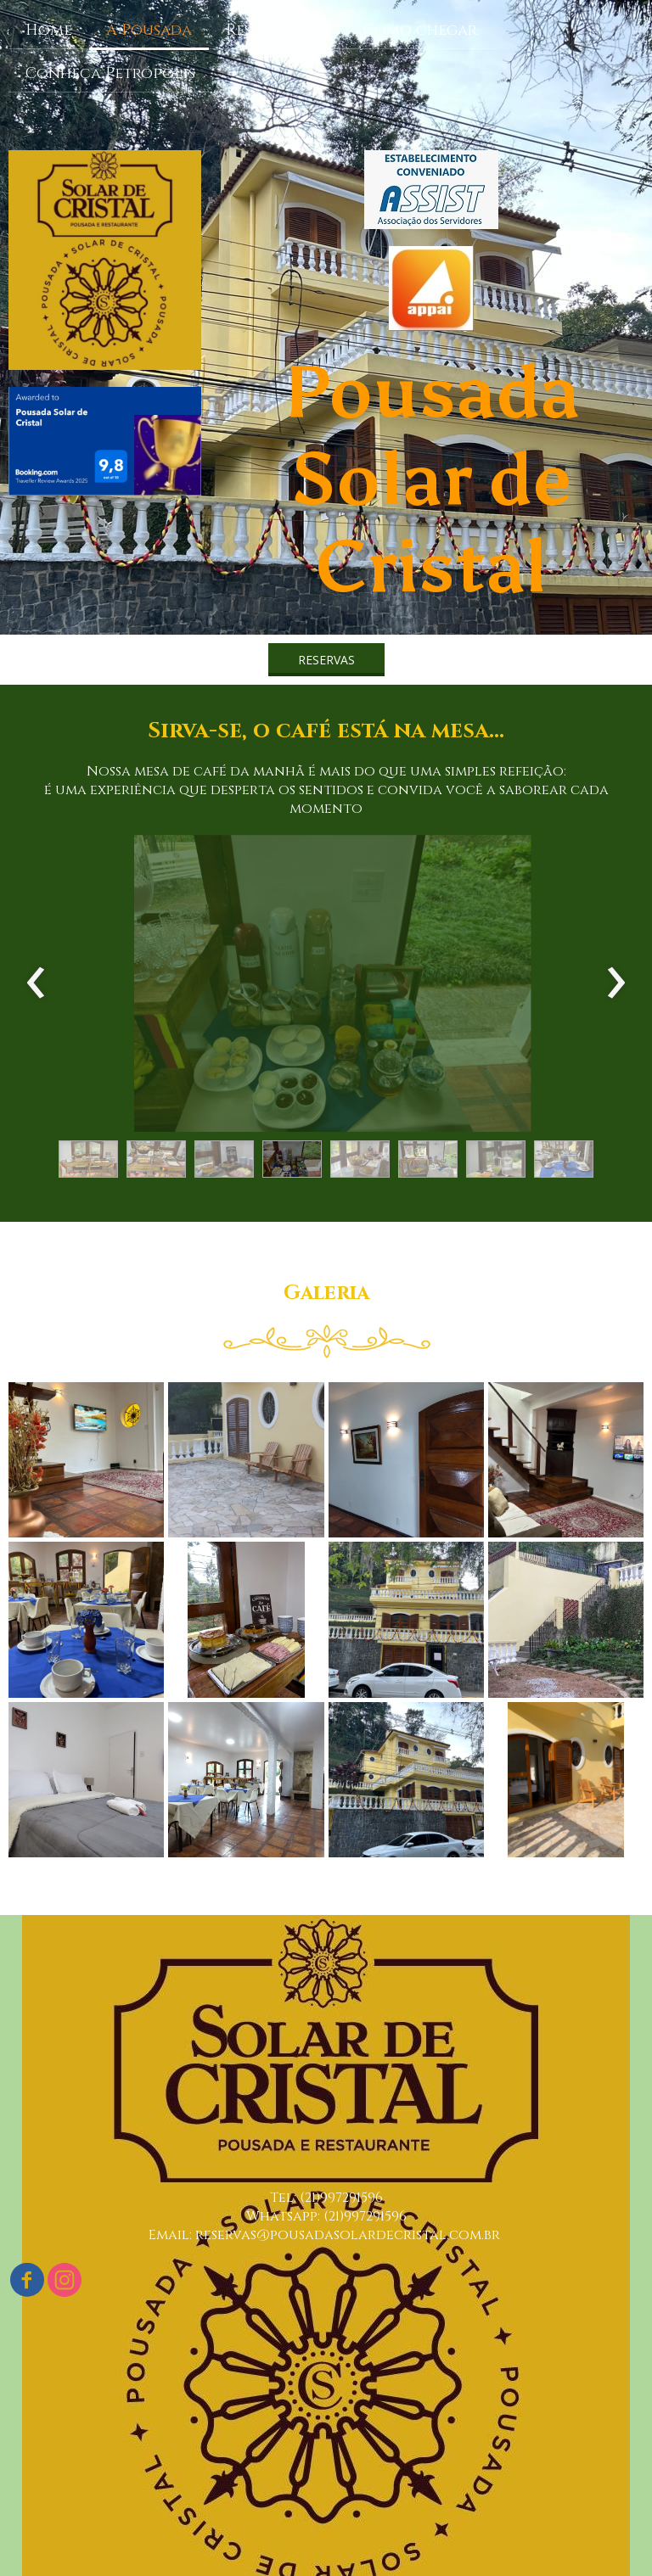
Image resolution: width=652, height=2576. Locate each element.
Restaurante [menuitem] (277, 30)
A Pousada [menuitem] (149, 30)
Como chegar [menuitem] (420, 30)
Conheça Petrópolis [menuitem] (110, 73)
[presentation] (36, 983)
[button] (326, 659)
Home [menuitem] (48, 30)
